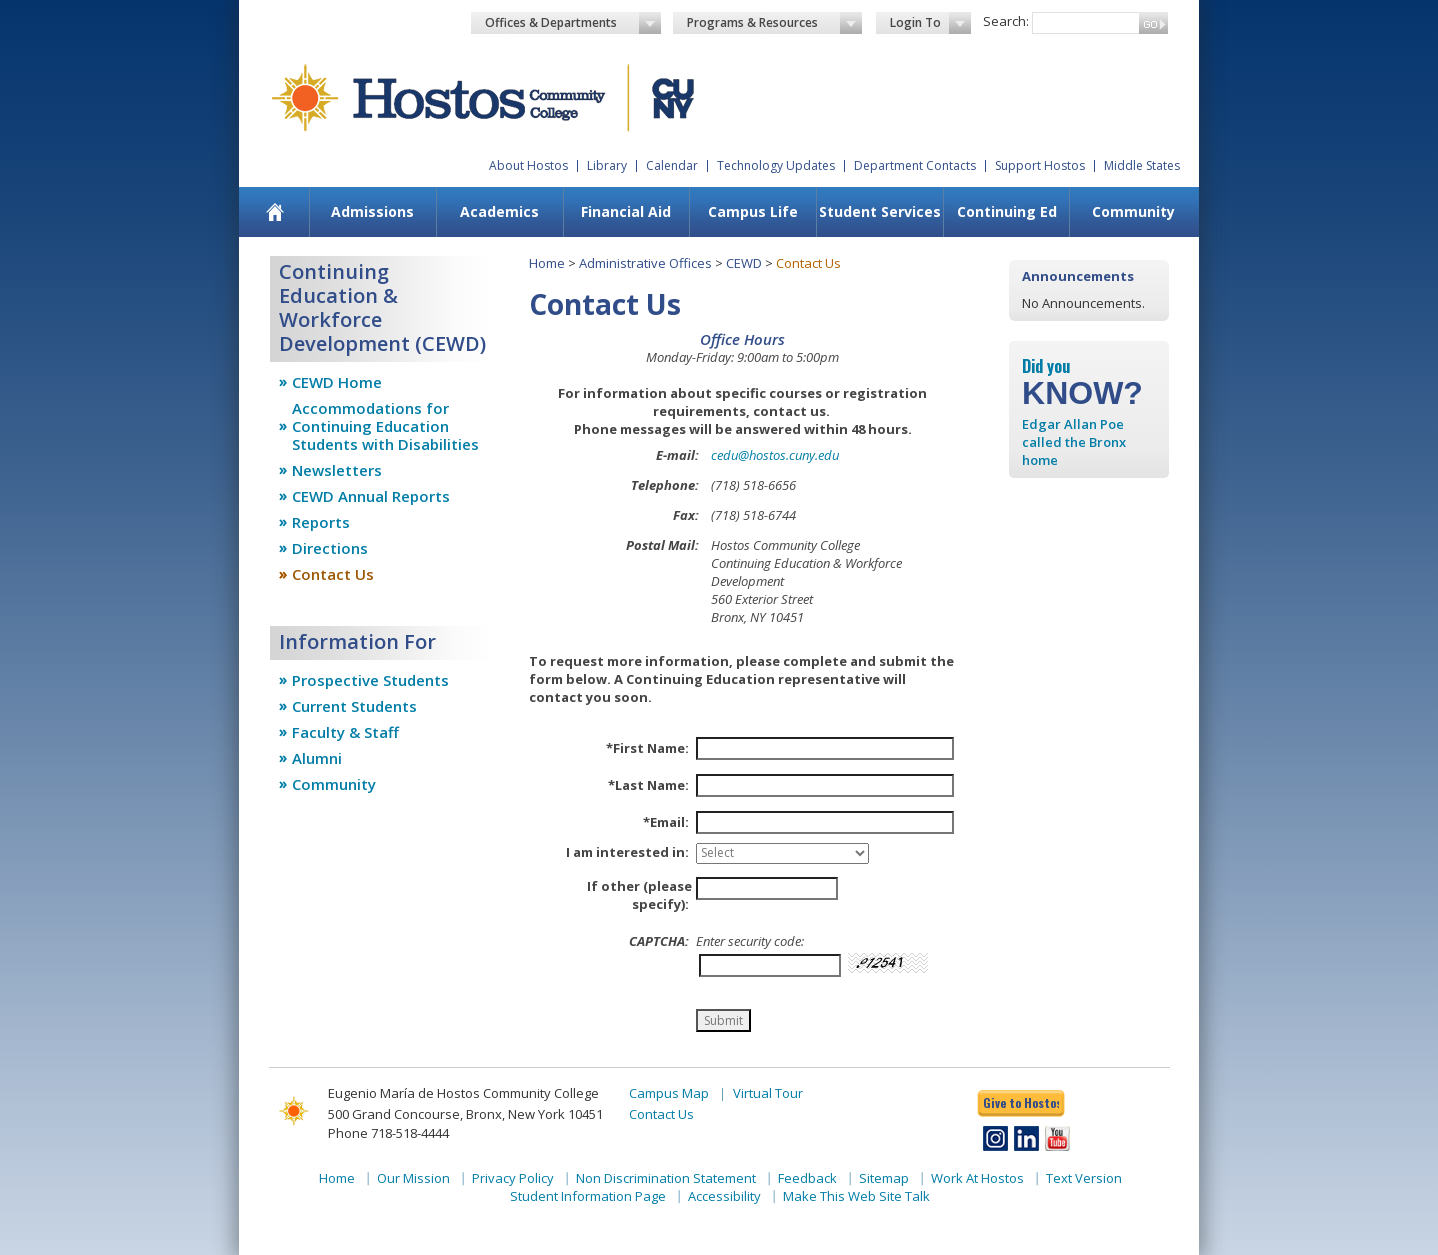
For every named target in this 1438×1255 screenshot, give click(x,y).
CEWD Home (337, 382)
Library (607, 165)
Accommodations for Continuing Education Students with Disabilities (385, 426)
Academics (499, 211)
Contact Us (333, 574)
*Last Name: (648, 785)
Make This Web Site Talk (856, 1196)
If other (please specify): (639, 895)
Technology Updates (776, 165)
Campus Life (753, 211)
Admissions (372, 211)
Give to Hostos (1021, 1102)
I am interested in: (627, 852)
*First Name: (647, 748)
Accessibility (724, 1196)
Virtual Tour (768, 1093)
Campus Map (669, 1093)
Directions (330, 548)
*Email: (666, 822)
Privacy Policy (513, 1178)
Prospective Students (370, 680)
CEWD (744, 263)
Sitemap (884, 1178)
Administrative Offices (645, 263)
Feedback (807, 1178)
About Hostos (528, 165)
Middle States (1142, 165)
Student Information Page (588, 1196)
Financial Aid (626, 211)
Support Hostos (1040, 165)
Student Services (880, 211)
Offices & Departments (573, 23)
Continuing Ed (1007, 211)
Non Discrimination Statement (666, 1178)
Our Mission (413, 1178)
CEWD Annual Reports (371, 496)
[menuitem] (275, 212)
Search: (1006, 21)
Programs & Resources (775, 23)
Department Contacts (915, 165)
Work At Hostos (977, 1178)
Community (1133, 211)
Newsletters (337, 470)
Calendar (672, 165)
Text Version (1084, 1178)
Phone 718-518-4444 (388, 1133)
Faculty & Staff (345, 732)
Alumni (317, 758)
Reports (321, 522)
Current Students (354, 706)
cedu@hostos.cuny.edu (775, 455)
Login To (930, 23)
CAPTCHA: (659, 941)
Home (547, 263)
